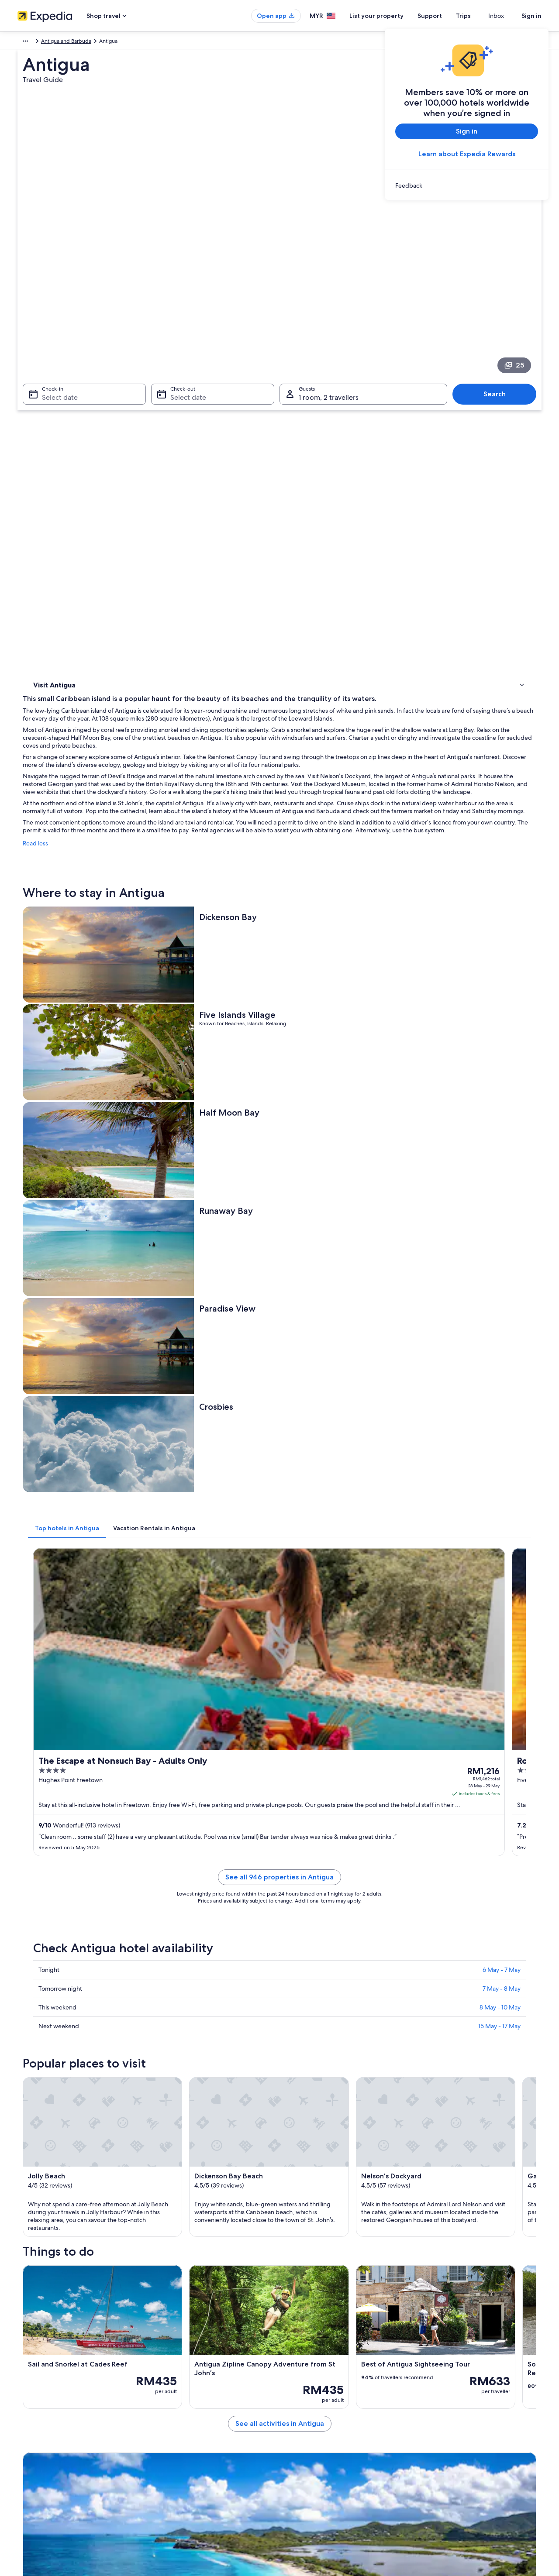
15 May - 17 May (499, 1197)
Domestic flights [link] (172, 2429)
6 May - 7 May (502, 1140)
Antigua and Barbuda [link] (75, 42)
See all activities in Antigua (344, 1813)
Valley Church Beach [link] (309, 2165)
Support (445, 16)
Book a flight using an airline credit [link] (464, 2415)
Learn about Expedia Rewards (466, 154)
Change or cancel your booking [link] (460, 2387)
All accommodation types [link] (183, 2457)
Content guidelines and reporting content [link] (337, 2429)
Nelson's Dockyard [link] (56, 2132)
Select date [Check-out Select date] (186, 275)
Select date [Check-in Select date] (54, 275)
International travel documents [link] (460, 2429)
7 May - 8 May (502, 1159)
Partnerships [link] (32, 2415)
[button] (279, 1929)
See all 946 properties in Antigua (344, 1058)
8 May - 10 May (500, 1178)
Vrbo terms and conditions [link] (320, 2415)
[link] (467, 185)
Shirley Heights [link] (302, 2182)
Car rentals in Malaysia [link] (179, 2443)
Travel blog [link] (166, 2471)
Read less (163, 486)
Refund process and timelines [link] (459, 2401)
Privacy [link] (296, 2373)
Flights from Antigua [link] (309, 1987)
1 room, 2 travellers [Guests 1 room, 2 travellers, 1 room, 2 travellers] (329, 275)
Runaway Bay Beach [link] (309, 2149)
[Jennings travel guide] (197, 1856)
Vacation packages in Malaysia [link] (188, 2415)
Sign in (531, 16)
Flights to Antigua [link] (67, 1987)
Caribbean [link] (29, 42)
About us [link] (28, 2373)
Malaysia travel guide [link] (178, 2373)
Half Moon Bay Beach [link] (60, 2149)
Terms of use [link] (303, 2401)
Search (499, 272)
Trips (479, 16)
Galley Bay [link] (296, 2132)
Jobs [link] (23, 2387)
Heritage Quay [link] (51, 2182)
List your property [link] (38, 2401)
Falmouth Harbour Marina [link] (66, 2165)
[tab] (195, 837)
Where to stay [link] (52, 380)
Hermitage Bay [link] (302, 2115)
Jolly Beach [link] (46, 2115)
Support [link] (433, 2373)
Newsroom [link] (30, 2429)
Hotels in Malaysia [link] (174, 2387)
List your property (392, 16)
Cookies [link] (297, 2387)
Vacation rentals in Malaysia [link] (185, 2401)
